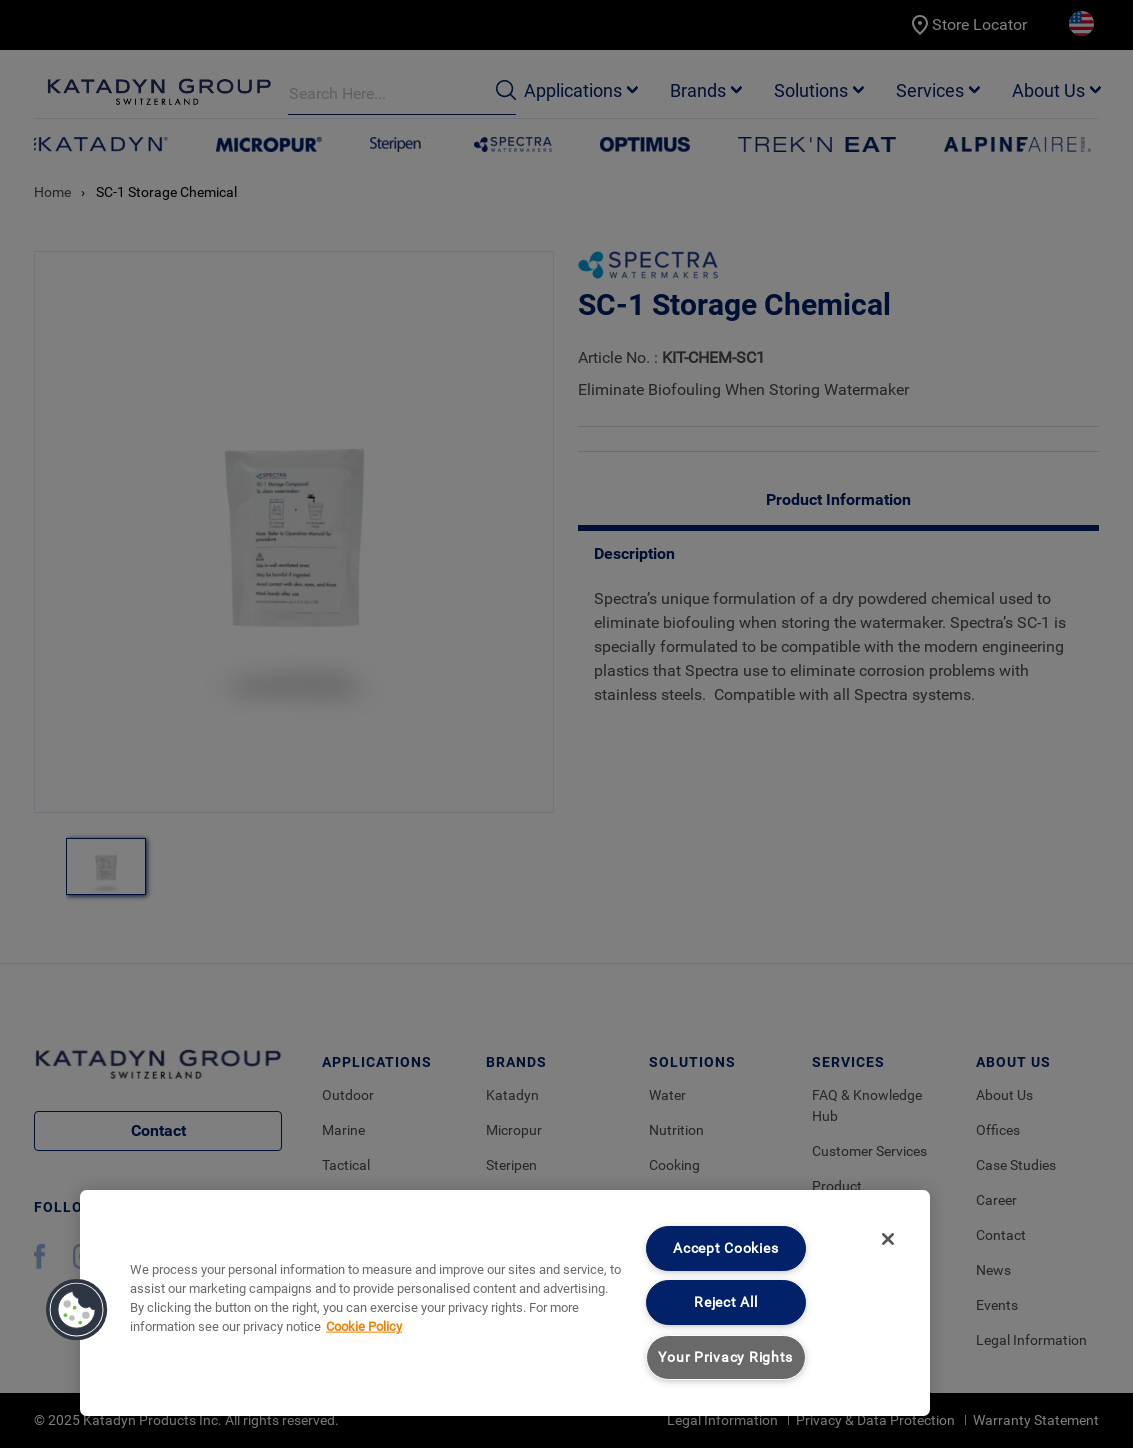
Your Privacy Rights (725, 1357)
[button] (77, 1310)
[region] (505, 1303)
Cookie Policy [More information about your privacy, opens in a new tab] (364, 1326)
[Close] (888, 1239)
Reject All (725, 1302)
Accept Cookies (725, 1248)
